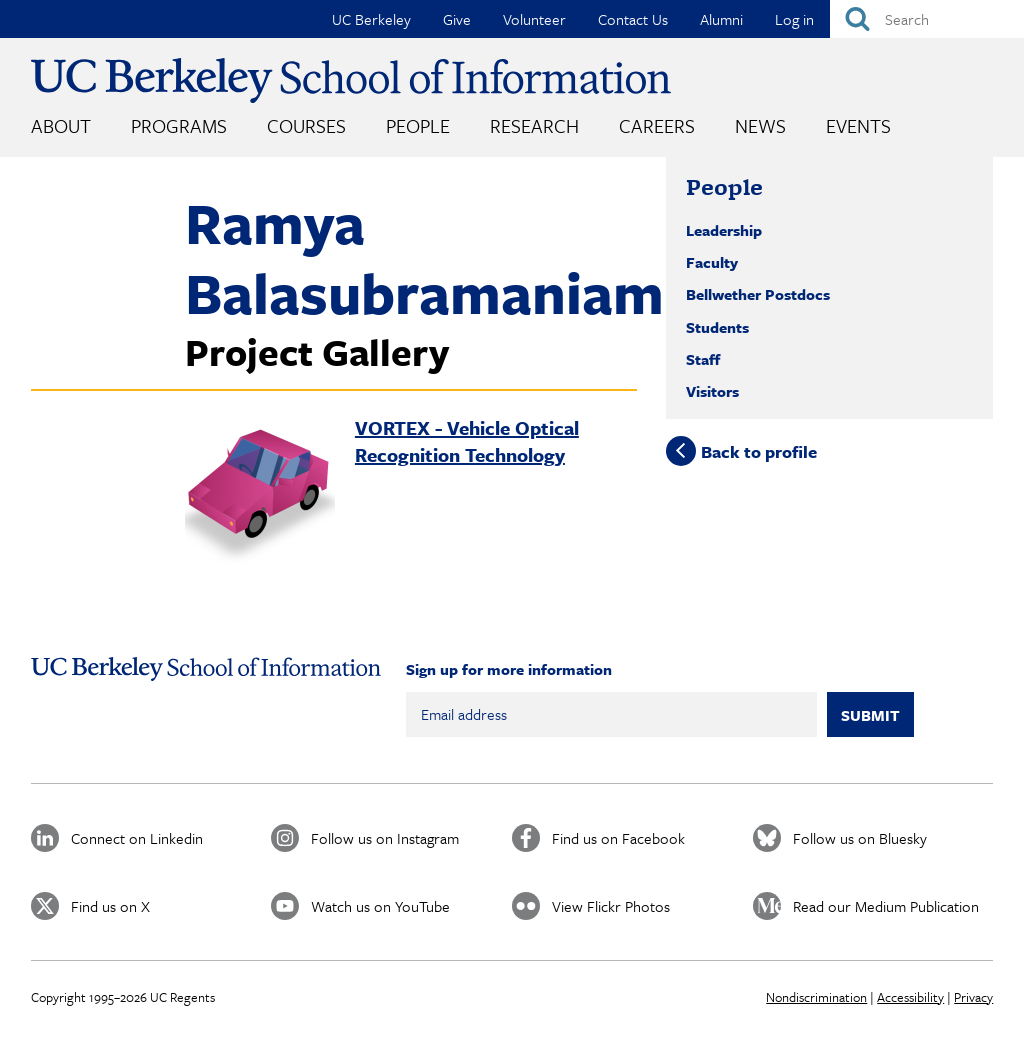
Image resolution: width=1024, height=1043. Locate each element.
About (61, 125)
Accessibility (910, 997)
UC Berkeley (371, 19)
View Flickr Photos (611, 906)
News (760, 125)
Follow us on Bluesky (860, 838)
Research (534, 125)
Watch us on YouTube (380, 906)
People (418, 125)
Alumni (721, 19)
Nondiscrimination (816, 997)
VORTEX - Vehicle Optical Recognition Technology (467, 441)
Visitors (712, 391)
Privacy (973, 997)
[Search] (927, 19)
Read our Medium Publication (886, 906)
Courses (306, 125)
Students (717, 327)
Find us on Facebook (618, 838)
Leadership (724, 230)
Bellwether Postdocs (758, 294)
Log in (794, 19)
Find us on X (110, 906)
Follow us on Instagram (385, 838)
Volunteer (534, 19)
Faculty (712, 262)
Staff (703, 359)
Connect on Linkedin (137, 838)
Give (457, 19)
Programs (179, 125)
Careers (657, 125)
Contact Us (633, 19)
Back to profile (759, 450)
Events (858, 125)
